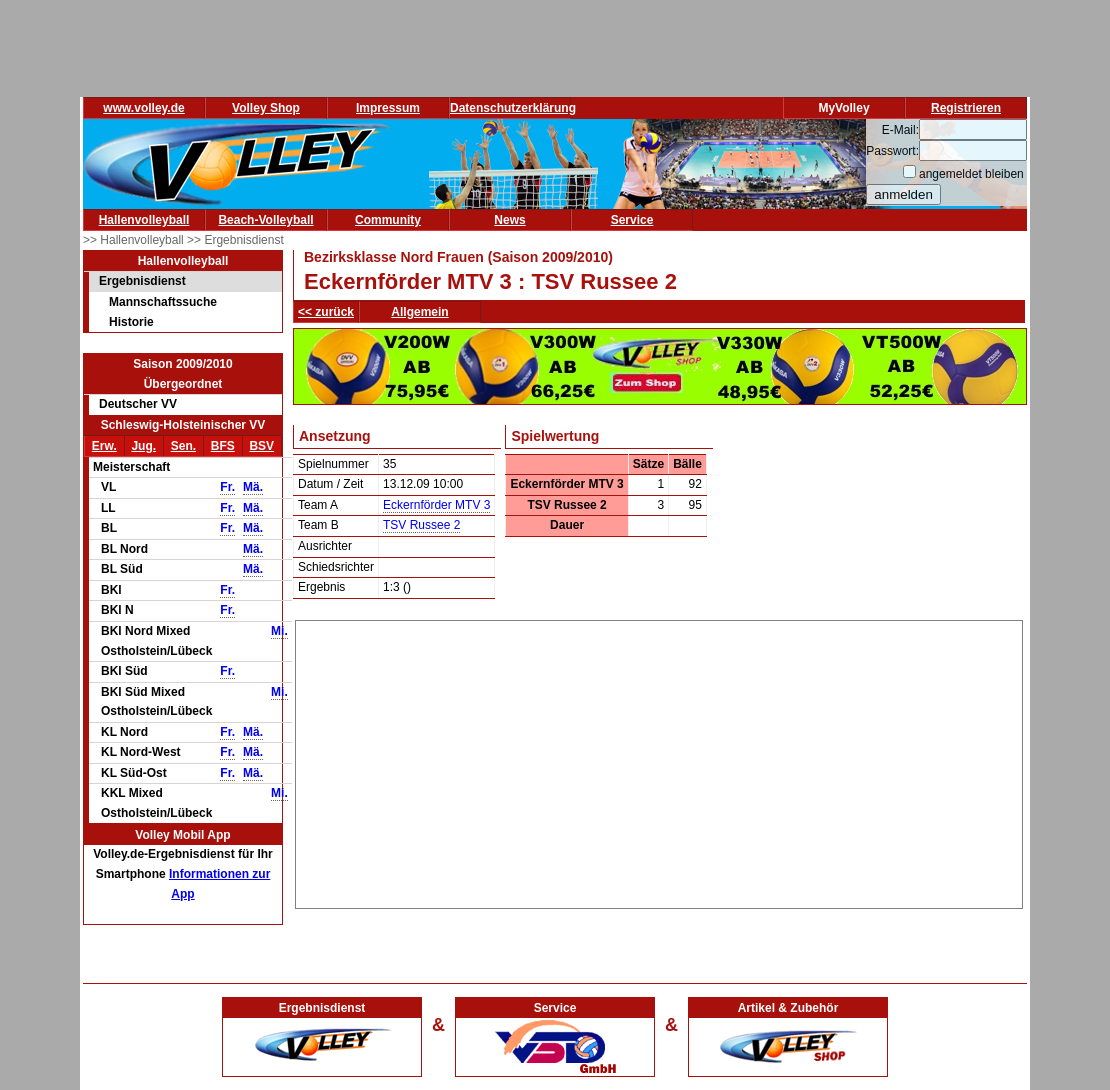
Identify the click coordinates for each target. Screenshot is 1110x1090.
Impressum (388, 108)
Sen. (183, 446)
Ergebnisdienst (142, 281)
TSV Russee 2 (421, 525)
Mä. (253, 487)
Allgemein (419, 312)
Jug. (143, 446)
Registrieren (966, 108)
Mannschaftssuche (163, 302)
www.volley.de (143, 108)
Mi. (279, 631)
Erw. (104, 446)
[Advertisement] (659, 761)
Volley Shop (266, 108)
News (509, 220)
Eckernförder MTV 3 (436, 505)
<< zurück (326, 312)
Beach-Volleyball (265, 220)
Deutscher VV (138, 404)
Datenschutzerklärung (513, 108)
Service (632, 220)
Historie (131, 322)
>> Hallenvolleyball (135, 240)
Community (388, 220)
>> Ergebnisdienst (235, 240)
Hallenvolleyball (144, 220)
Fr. (227, 487)
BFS (223, 446)
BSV (261, 446)
